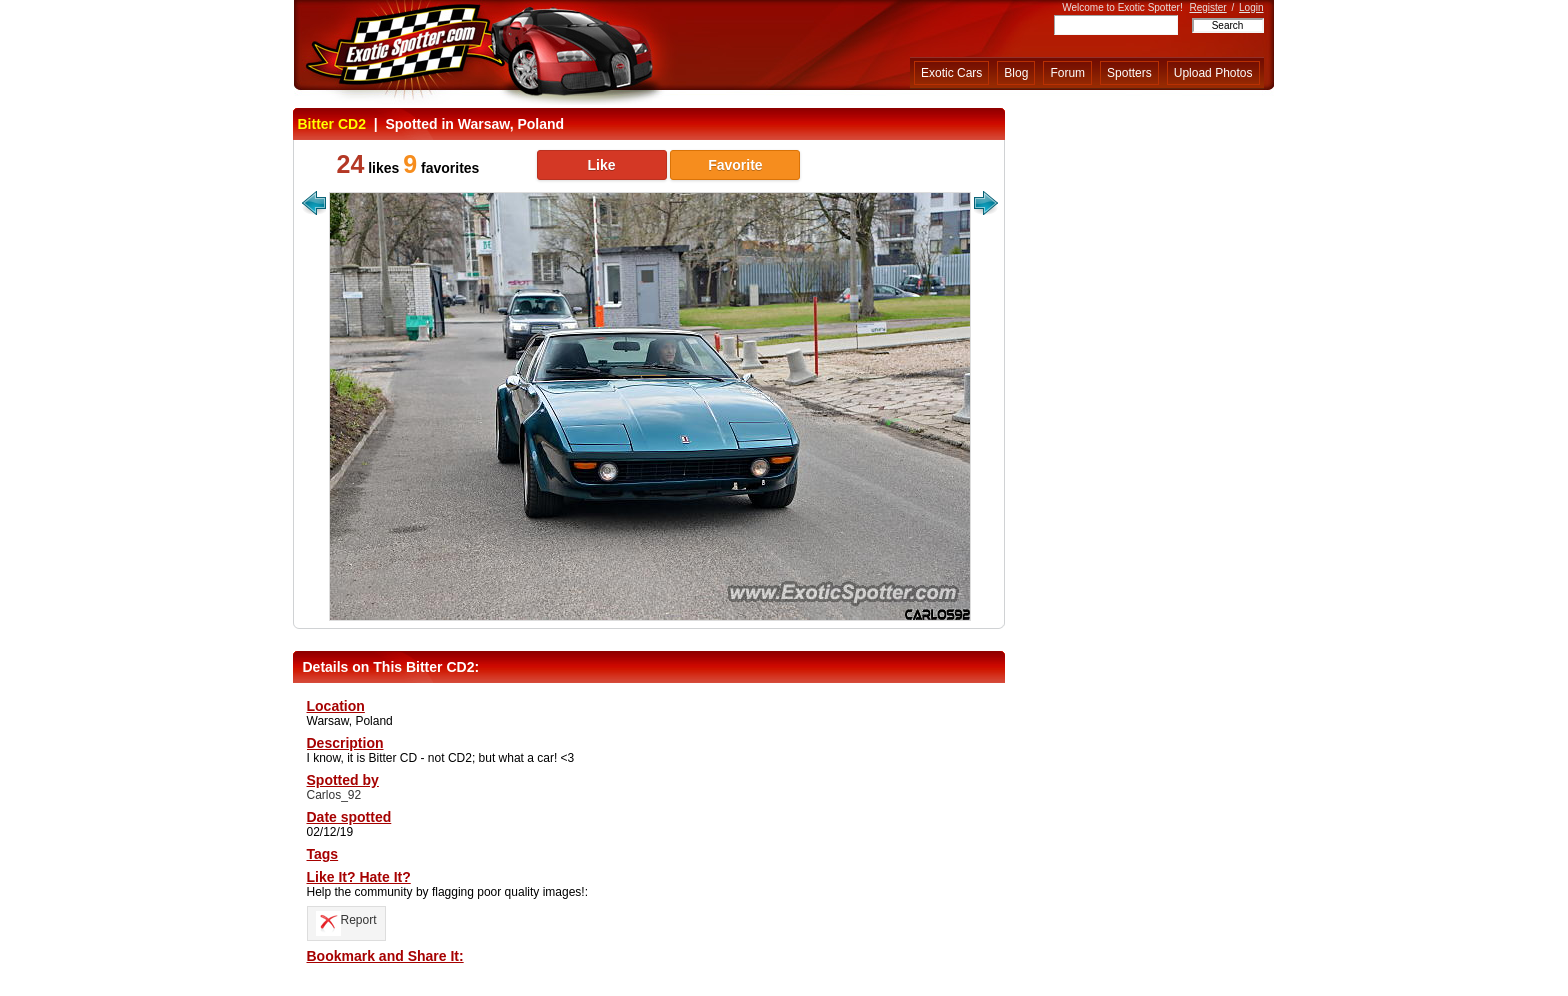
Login (1251, 7)
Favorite (735, 165)
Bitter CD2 (332, 124)
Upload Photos (1213, 73)
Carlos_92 (334, 795)
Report (346, 920)
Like (601, 165)
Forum (1067, 73)
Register (1207, 7)
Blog (1016, 73)
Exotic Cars (951, 73)
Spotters (1129, 73)
